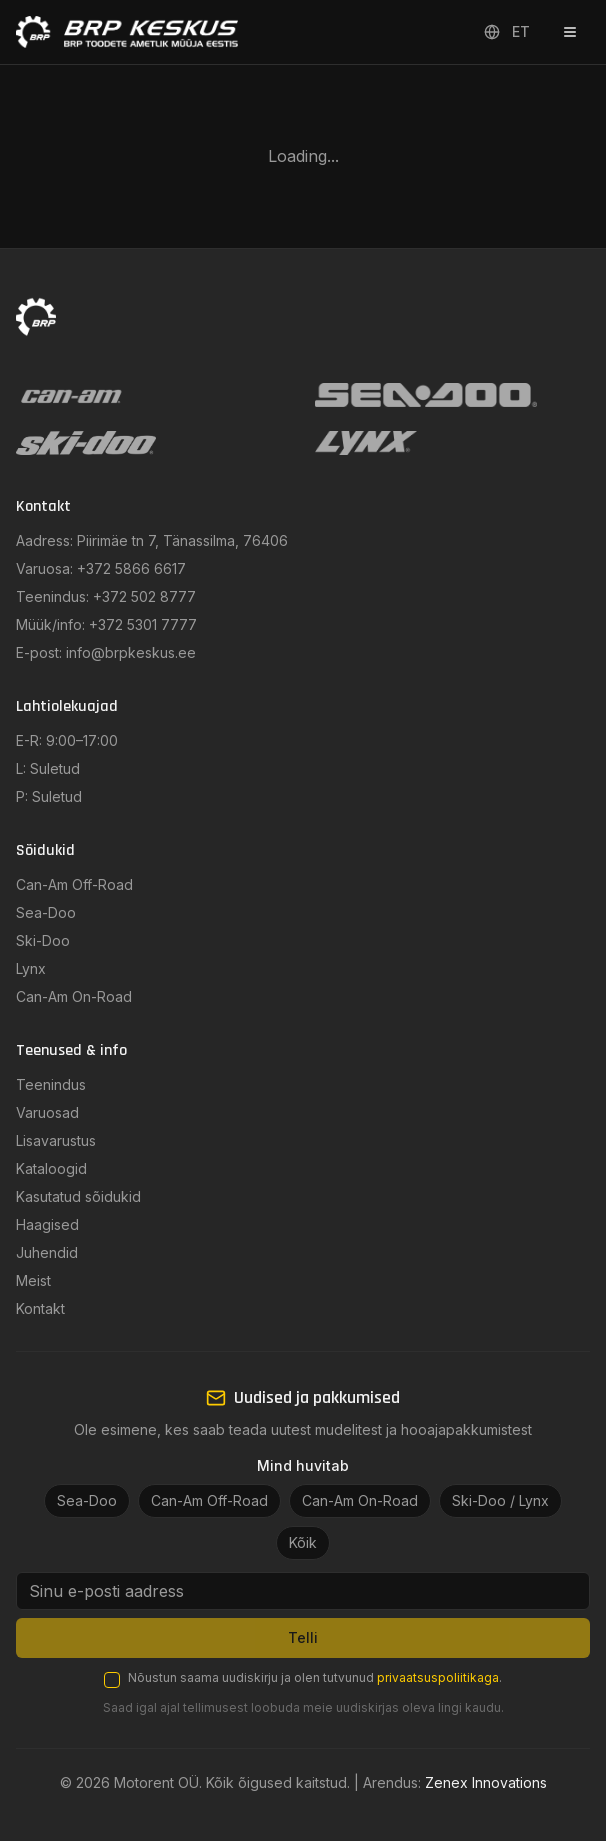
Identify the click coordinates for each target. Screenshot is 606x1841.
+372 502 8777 (144, 596)
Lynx (31, 968)
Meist (33, 1280)
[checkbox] (112, 1680)
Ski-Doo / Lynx (500, 1500)
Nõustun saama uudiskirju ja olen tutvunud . (315, 1677)
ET (507, 31)
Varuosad (47, 1112)
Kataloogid (51, 1168)
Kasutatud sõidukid (78, 1196)
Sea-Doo (46, 912)
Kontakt (40, 1308)
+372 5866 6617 (131, 568)
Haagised (47, 1224)
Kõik (303, 1542)
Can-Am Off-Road (74, 884)
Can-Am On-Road (74, 996)
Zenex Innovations (486, 1782)
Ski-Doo (43, 940)
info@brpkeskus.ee (131, 652)
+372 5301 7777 (143, 624)
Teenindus (51, 1084)
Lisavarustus (56, 1140)
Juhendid (47, 1252)
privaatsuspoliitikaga (438, 1677)
